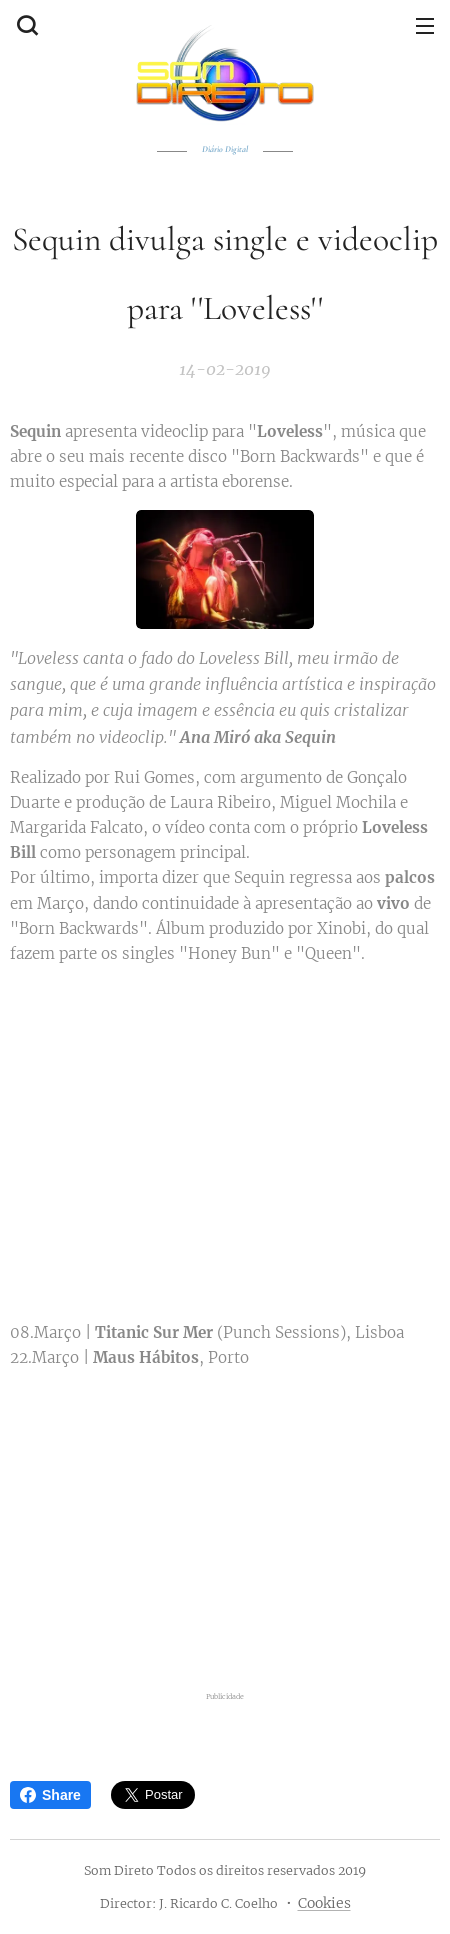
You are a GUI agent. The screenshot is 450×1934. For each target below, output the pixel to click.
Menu (425, 26)
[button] (25, 25)
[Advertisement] (225, 1526)
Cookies (324, 1903)
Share (50, 1795)
